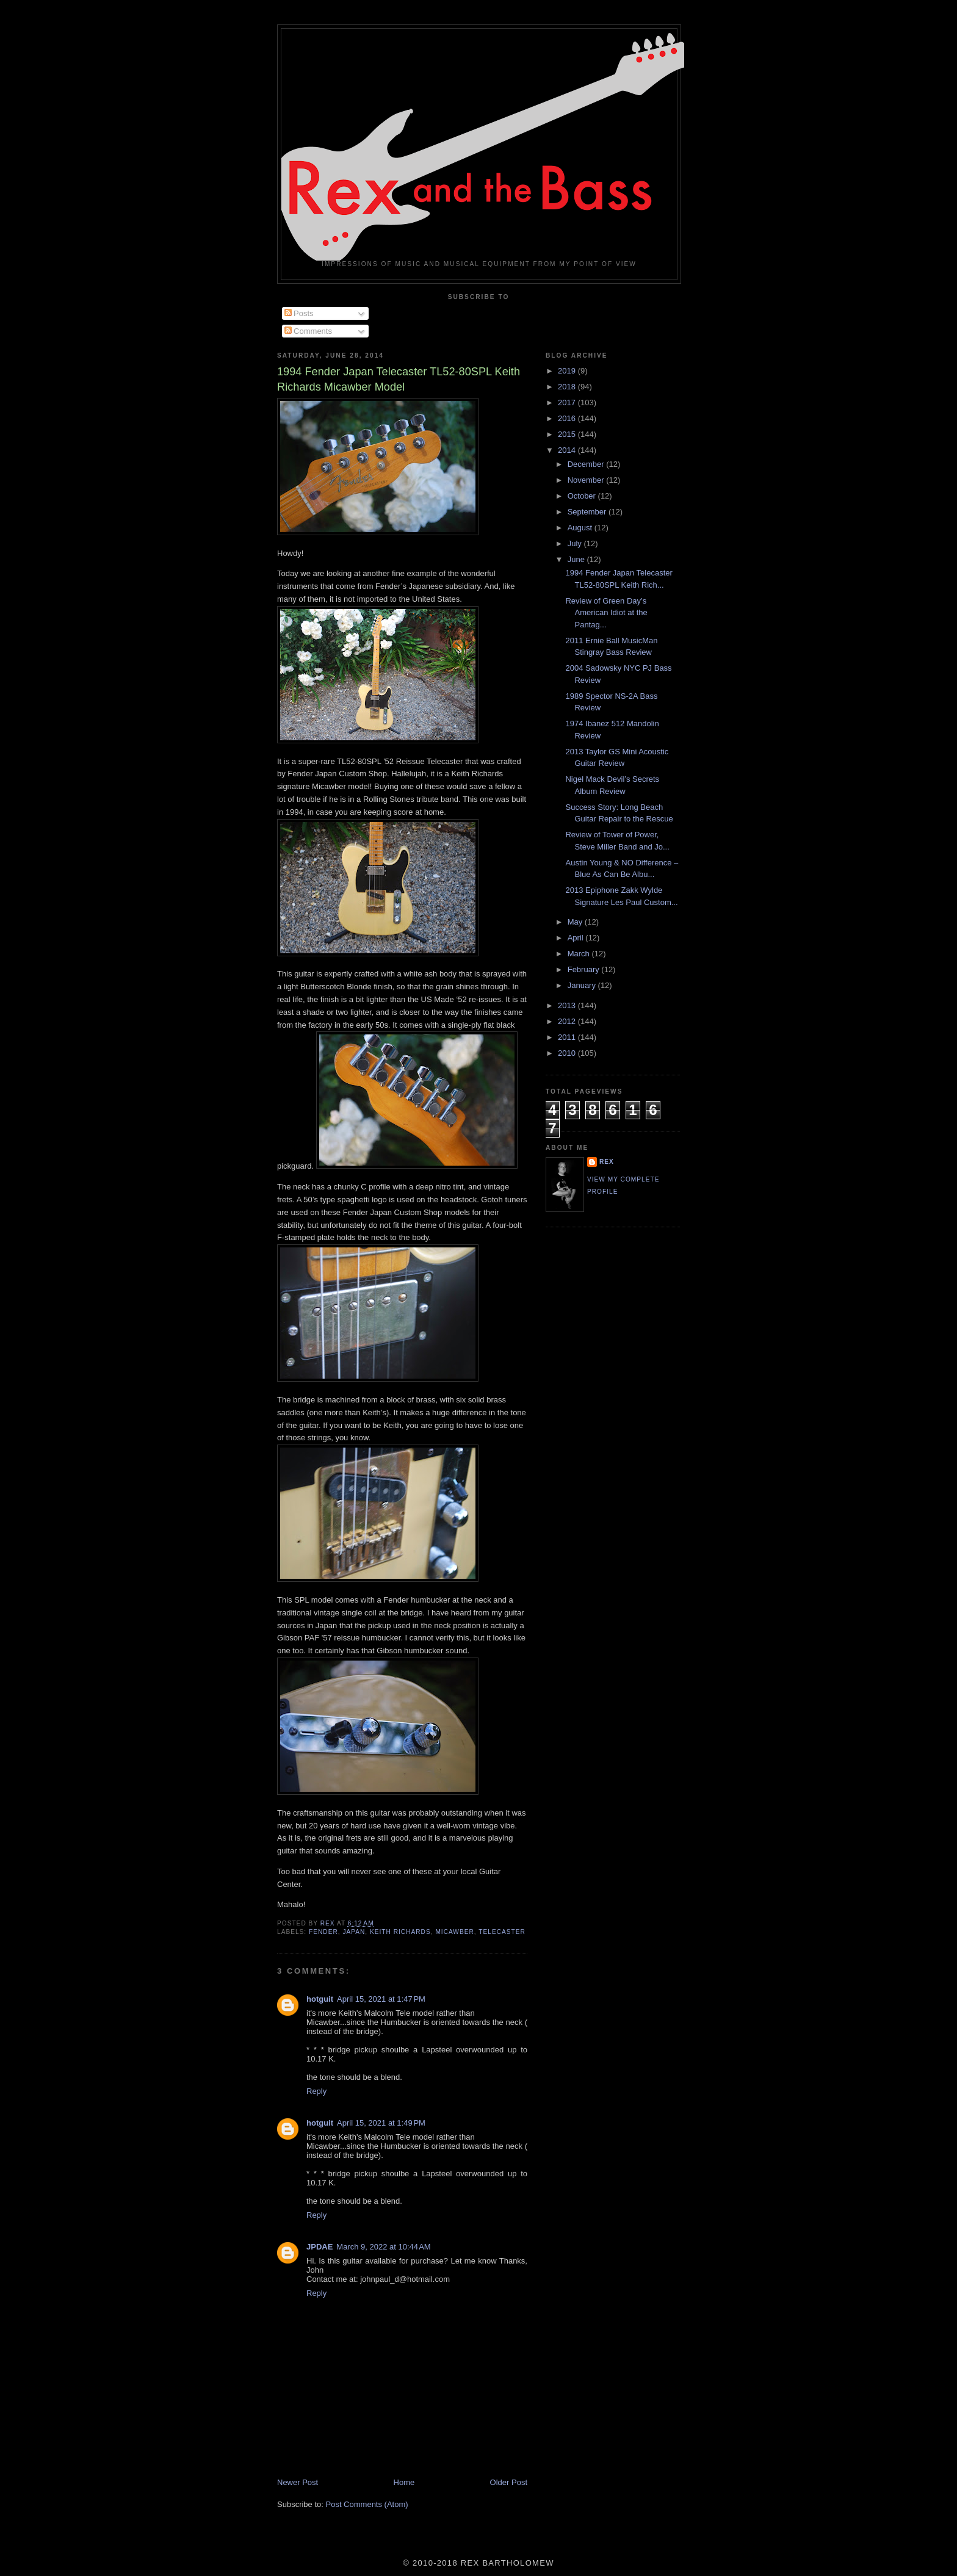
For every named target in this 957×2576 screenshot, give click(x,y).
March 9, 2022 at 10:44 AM (383, 2246)
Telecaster (501, 1931)
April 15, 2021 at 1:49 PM (381, 2122)
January (583, 985)
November (587, 480)
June (577, 559)
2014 (568, 450)
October (583, 495)
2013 (568, 1005)
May (576, 921)
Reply (316, 2091)
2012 (568, 1021)
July (576, 543)
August (581, 527)
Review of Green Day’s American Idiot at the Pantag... (606, 612)
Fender (323, 1931)
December (587, 464)
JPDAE (319, 2246)
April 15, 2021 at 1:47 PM (381, 1999)
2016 (568, 418)
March (580, 953)
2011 (568, 1037)
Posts (299, 313)
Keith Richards (400, 1931)
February (585, 969)
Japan (353, 1931)
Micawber (454, 1931)
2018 (568, 386)
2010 (568, 1053)
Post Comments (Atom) (367, 2504)
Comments (308, 331)
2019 (568, 370)
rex (606, 1161)
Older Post (508, 2482)
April (577, 937)
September (588, 511)
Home (404, 2482)
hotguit (319, 1999)
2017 (568, 402)
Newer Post (297, 2482)
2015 (568, 434)
